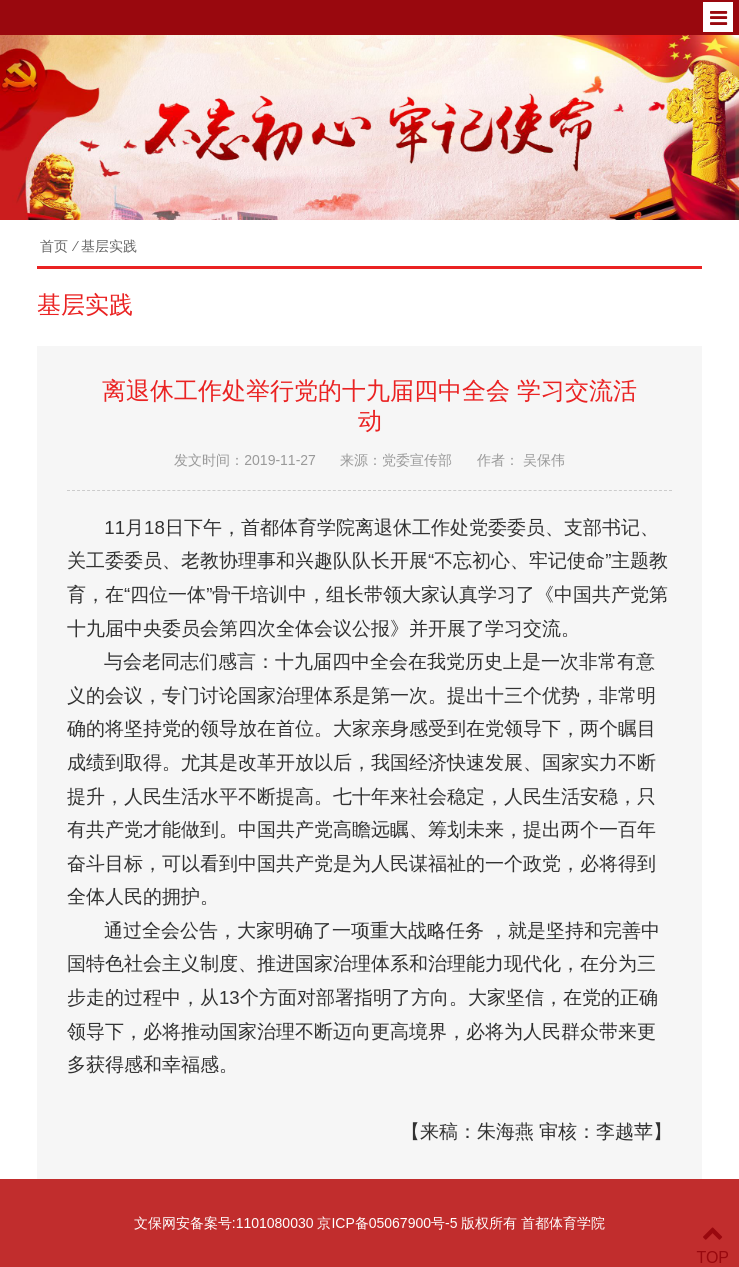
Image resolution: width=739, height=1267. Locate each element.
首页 (54, 246)
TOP (712, 1245)
